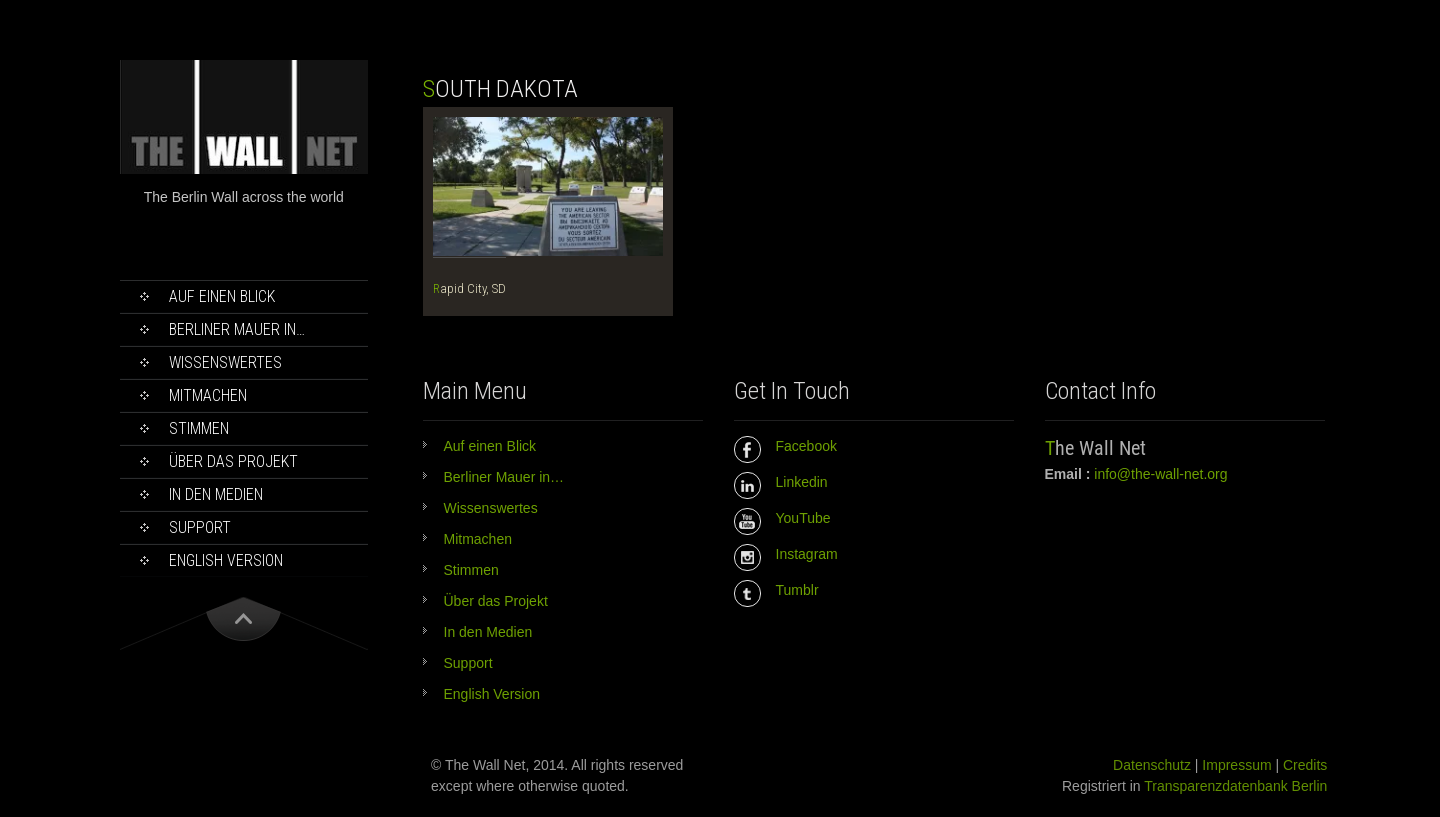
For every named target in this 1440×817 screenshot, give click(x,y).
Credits (1305, 765)
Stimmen (199, 428)
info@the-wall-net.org (1160, 474)
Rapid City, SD (469, 288)
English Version (226, 560)
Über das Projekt (233, 461)
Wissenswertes (225, 362)
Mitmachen (208, 395)
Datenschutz (1152, 765)
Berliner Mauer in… (237, 329)
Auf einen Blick (222, 296)
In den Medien (216, 494)
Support (200, 527)
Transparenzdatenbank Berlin (1235, 786)
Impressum (1236, 765)
